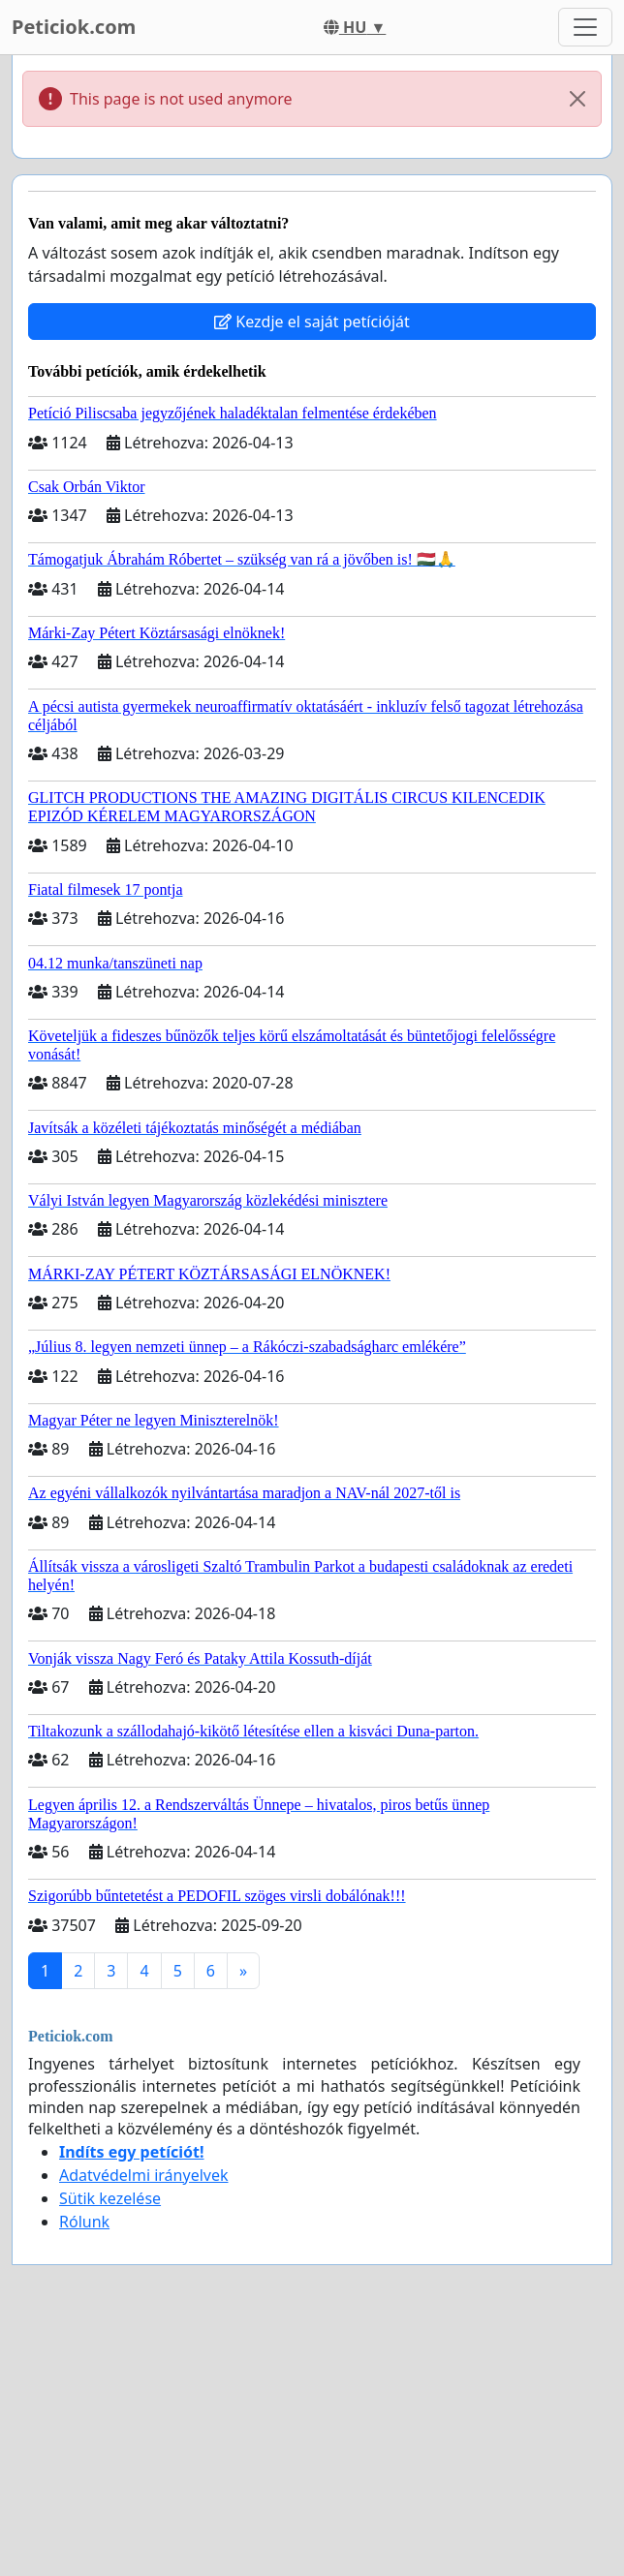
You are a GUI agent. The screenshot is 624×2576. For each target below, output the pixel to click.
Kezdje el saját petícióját (312, 321)
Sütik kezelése (110, 2198)
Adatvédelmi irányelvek (144, 2175)
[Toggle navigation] (585, 27)
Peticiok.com (74, 27)
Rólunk (84, 2221)
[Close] (577, 99)
